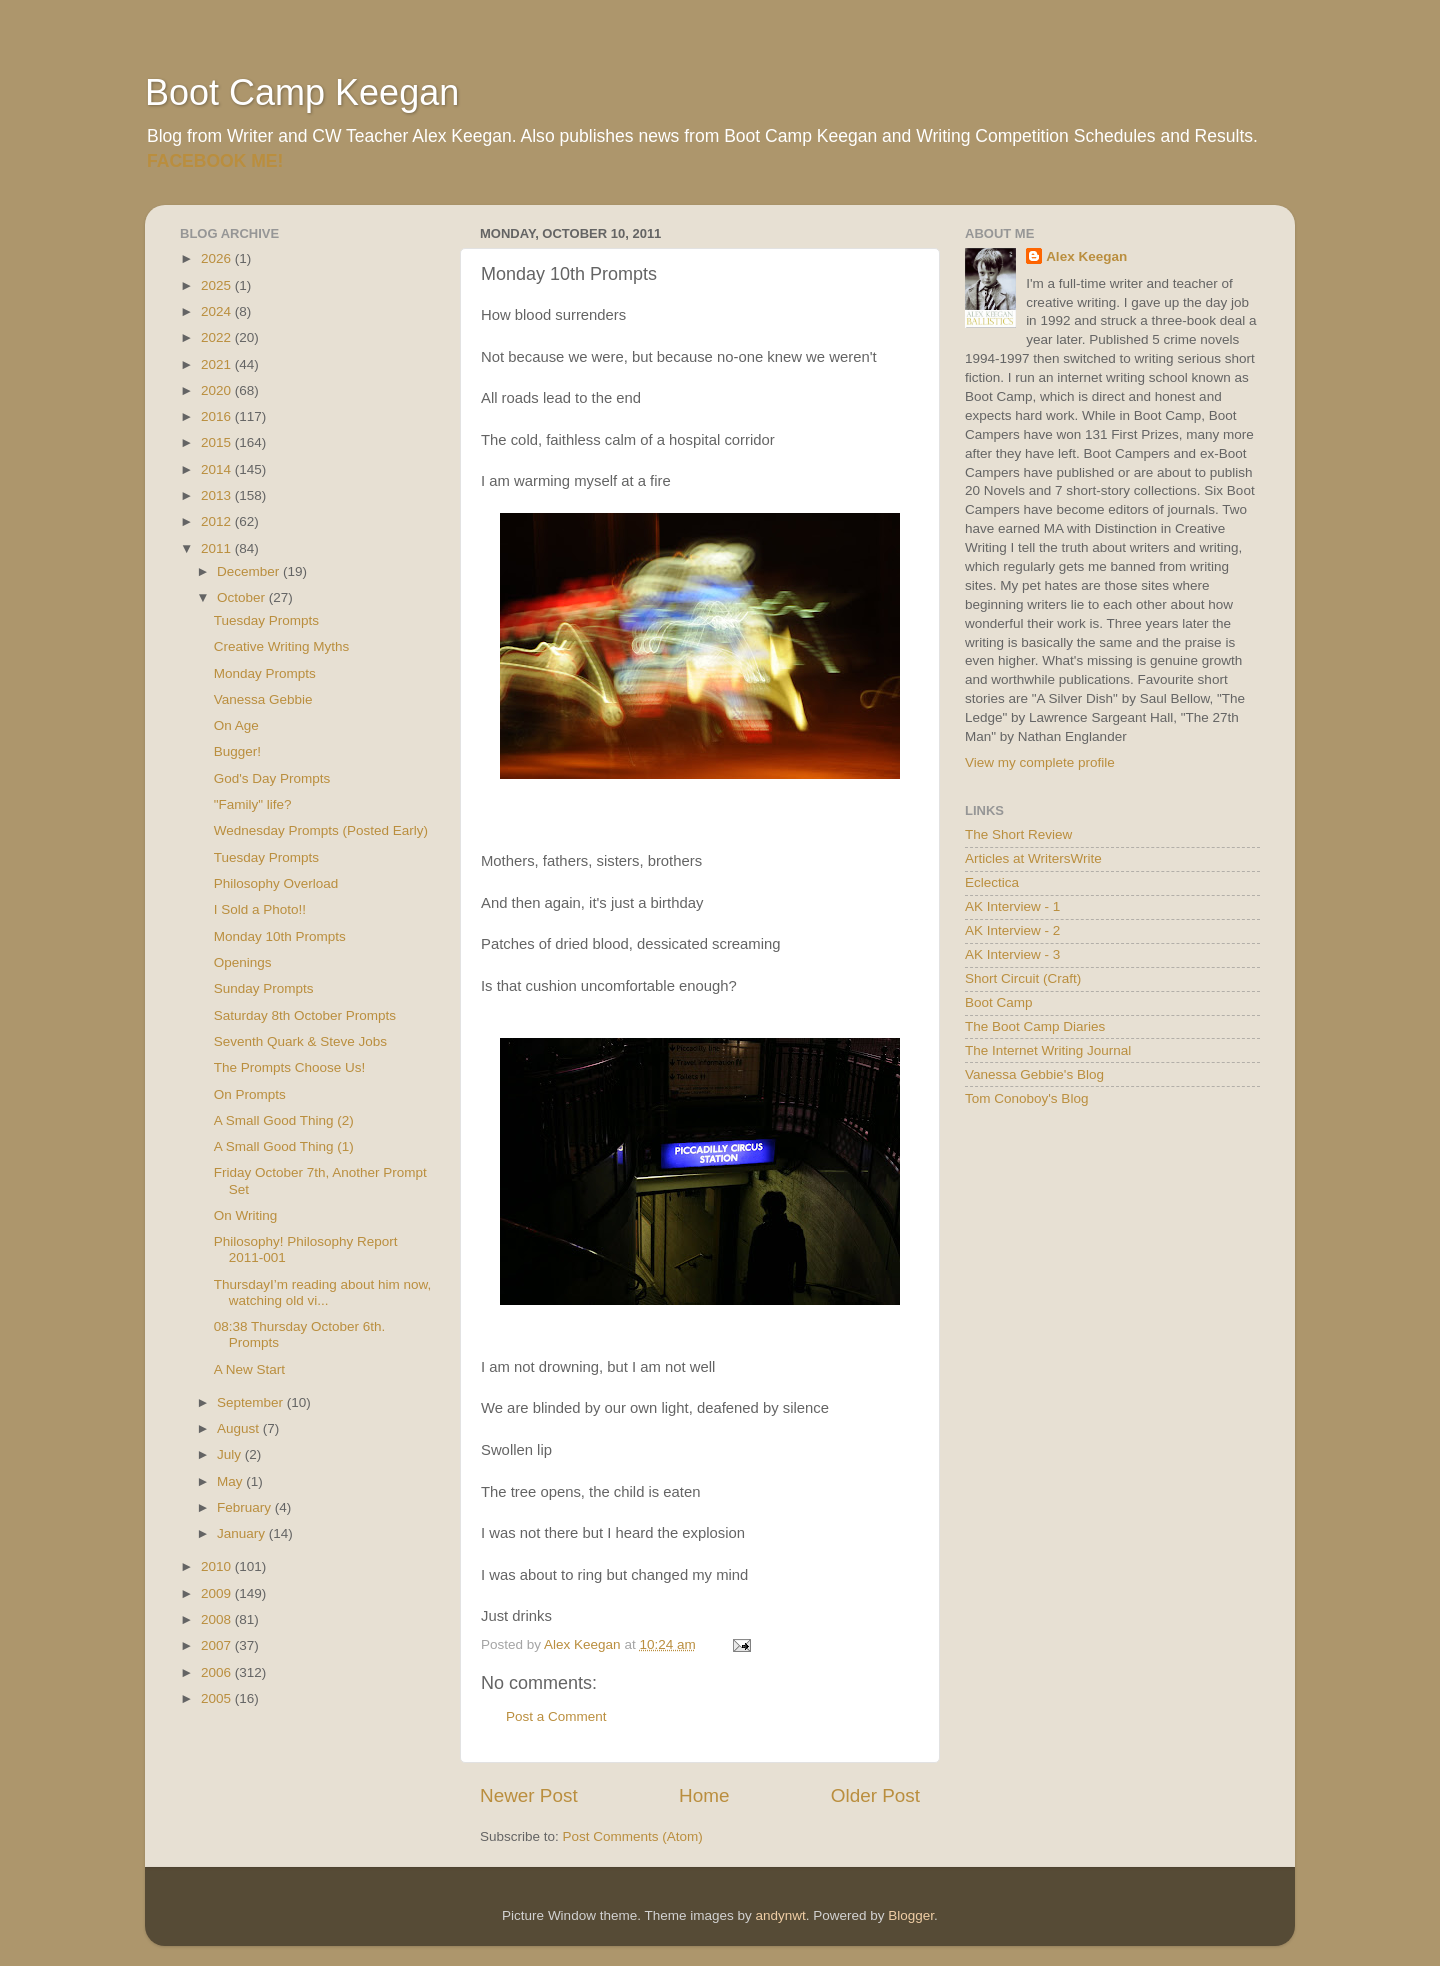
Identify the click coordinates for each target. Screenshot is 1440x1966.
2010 (218, 1566)
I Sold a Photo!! (260, 909)
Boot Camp (999, 1002)
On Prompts (250, 1094)
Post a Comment (556, 1716)
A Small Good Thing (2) (284, 1120)
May (231, 1481)
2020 (218, 390)
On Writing (246, 1215)
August (240, 1428)
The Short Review (1018, 834)
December (250, 571)
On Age (236, 725)
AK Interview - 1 (1012, 906)
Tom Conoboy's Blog (1026, 1098)
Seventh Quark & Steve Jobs (300, 1041)
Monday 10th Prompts (280, 936)
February (246, 1507)
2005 (218, 1698)
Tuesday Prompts (266, 620)
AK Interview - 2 (1012, 930)
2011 (218, 548)
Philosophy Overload (276, 883)
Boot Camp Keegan (302, 92)
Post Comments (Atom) (633, 1836)
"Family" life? (253, 804)
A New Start (249, 1369)
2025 (218, 285)
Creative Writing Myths (282, 646)
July (231, 1454)
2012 (218, 521)
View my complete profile (1040, 762)
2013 (218, 495)
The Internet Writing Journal (1048, 1050)
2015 (218, 442)
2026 (218, 258)
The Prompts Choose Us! (290, 1067)
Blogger (911, 1915)
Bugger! (237, 751)
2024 (218, 311)
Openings (243, 962)
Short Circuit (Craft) (1023, 978)
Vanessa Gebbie (263, 699)
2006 (218, 1672)
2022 (218, 337)
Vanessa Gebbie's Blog (1034, 1074)
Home (704, 1795)
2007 (218, 1645)
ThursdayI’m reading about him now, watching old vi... (323, 1292)
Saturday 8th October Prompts (305, 1015)
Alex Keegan (1086, 256)
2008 (218, 1619)
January (243, 1533)
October (243, 597)
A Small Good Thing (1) (284, 1146)
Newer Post (529, 1795)
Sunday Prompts (264, 988)
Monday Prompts (265, 673)
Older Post (875, 1795)
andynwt (780, 1915)
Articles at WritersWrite (1033, 858)
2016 (218, 416)
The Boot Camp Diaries (1035, 1026)
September (252, 1402)
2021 (218, 364)
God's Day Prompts (272, 778)
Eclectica (992, 882)
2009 (218, 1593)
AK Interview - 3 (1012, 954)
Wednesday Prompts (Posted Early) (321, 830)
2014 (218, 469)
